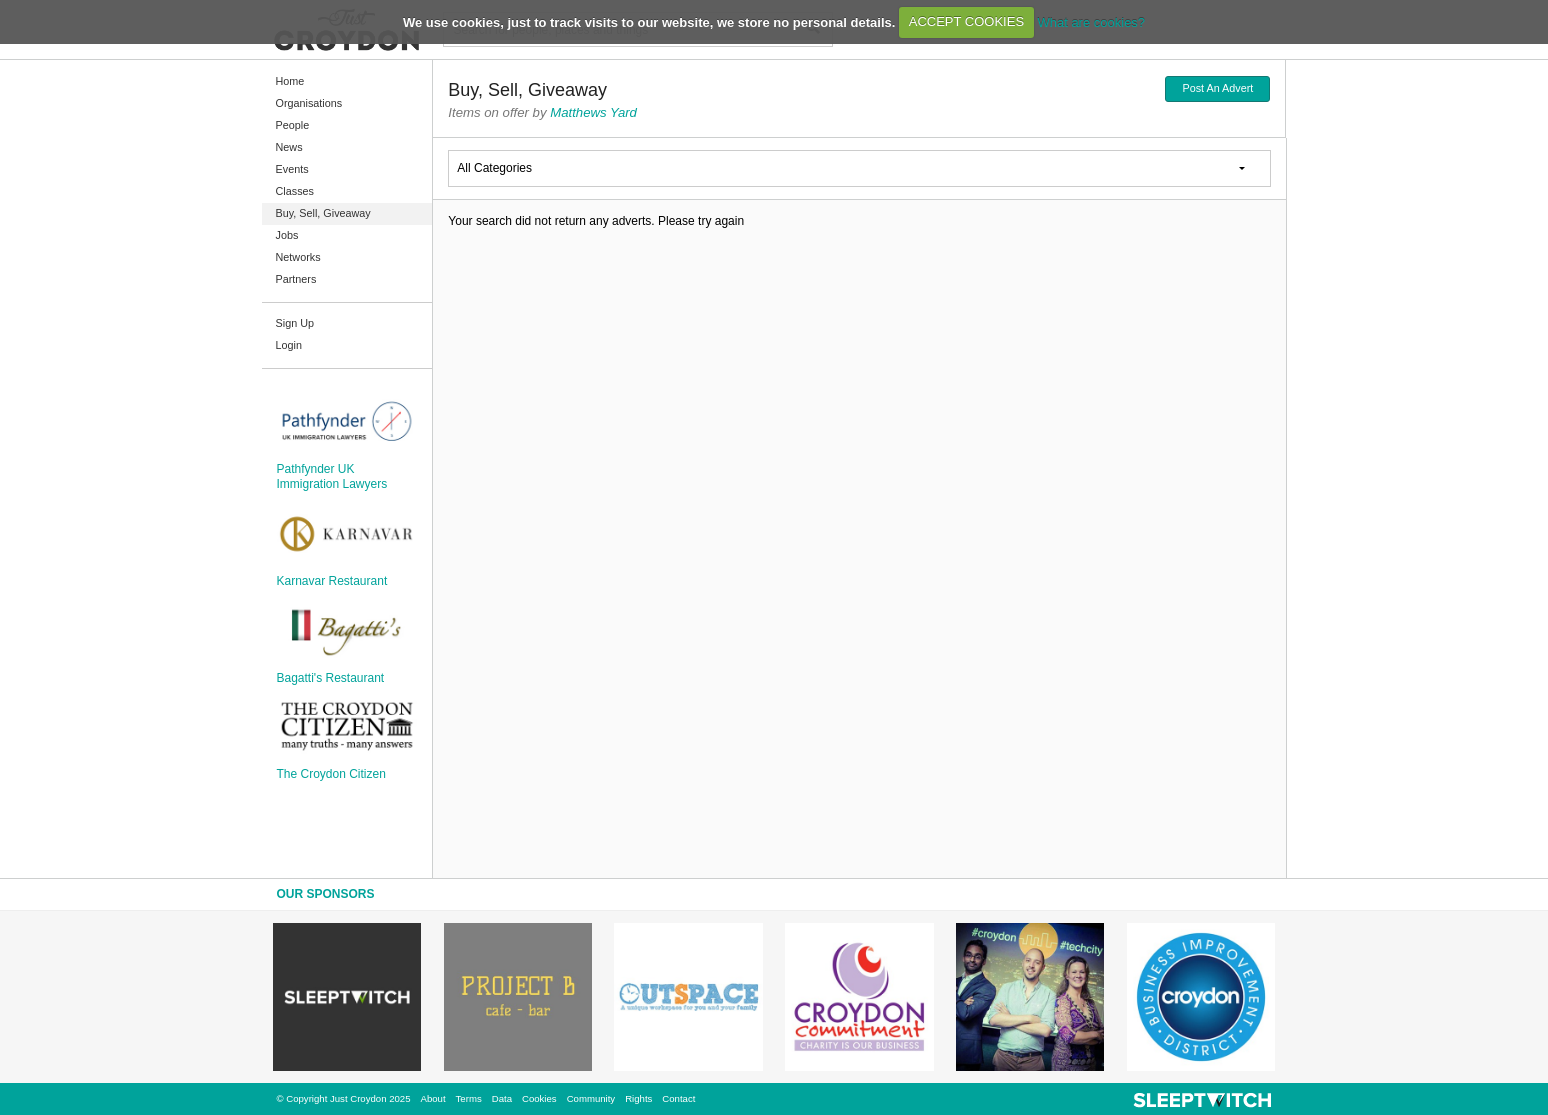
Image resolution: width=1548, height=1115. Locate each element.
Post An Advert (1217, 88)
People (293, 125)
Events (292, 169)
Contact (678, 1098)
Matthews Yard (593, 112)
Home (290, 81)
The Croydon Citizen (331, 774)
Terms (469, 1098)
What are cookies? (1091, 21)
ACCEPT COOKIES (966, 21)
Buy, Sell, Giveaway (323, 213)
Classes (295, 191)
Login (289, 345)
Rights (638, 1098)
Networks (298, 257)
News (289, 147)
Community (591, 1098)
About (433, 1098)
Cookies (539, 1098)
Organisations (309, 103)
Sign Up (295, 323)
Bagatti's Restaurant (331, 678)
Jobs (287, 235)
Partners (296, 279)
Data (502, 1098)
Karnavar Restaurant (332, 581)
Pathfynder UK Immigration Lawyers (332, 476)
